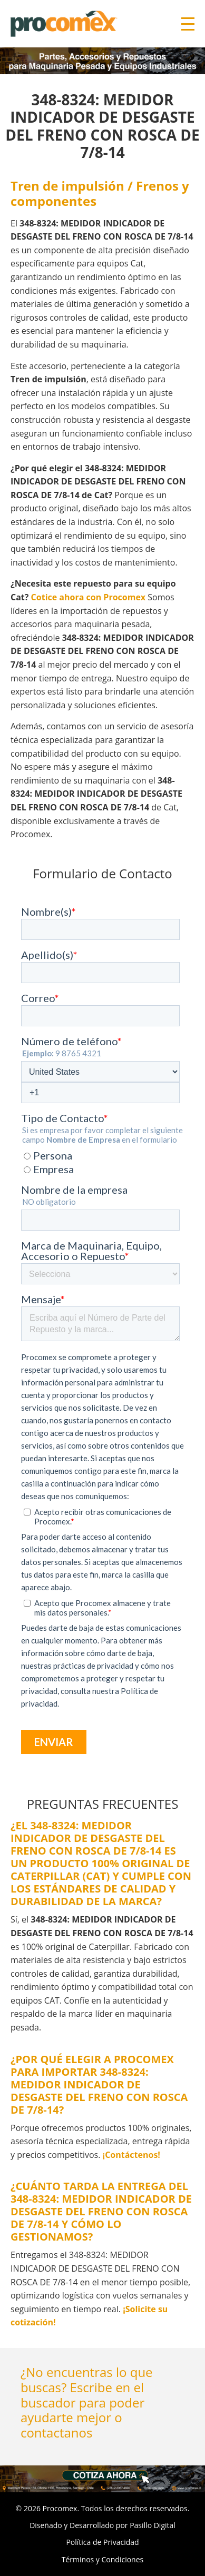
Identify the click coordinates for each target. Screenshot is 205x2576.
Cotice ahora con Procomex (88, 597)
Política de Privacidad (102, 2542)
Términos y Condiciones (102, 2559)
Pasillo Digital (152, 2525)
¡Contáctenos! (131, 2155)
